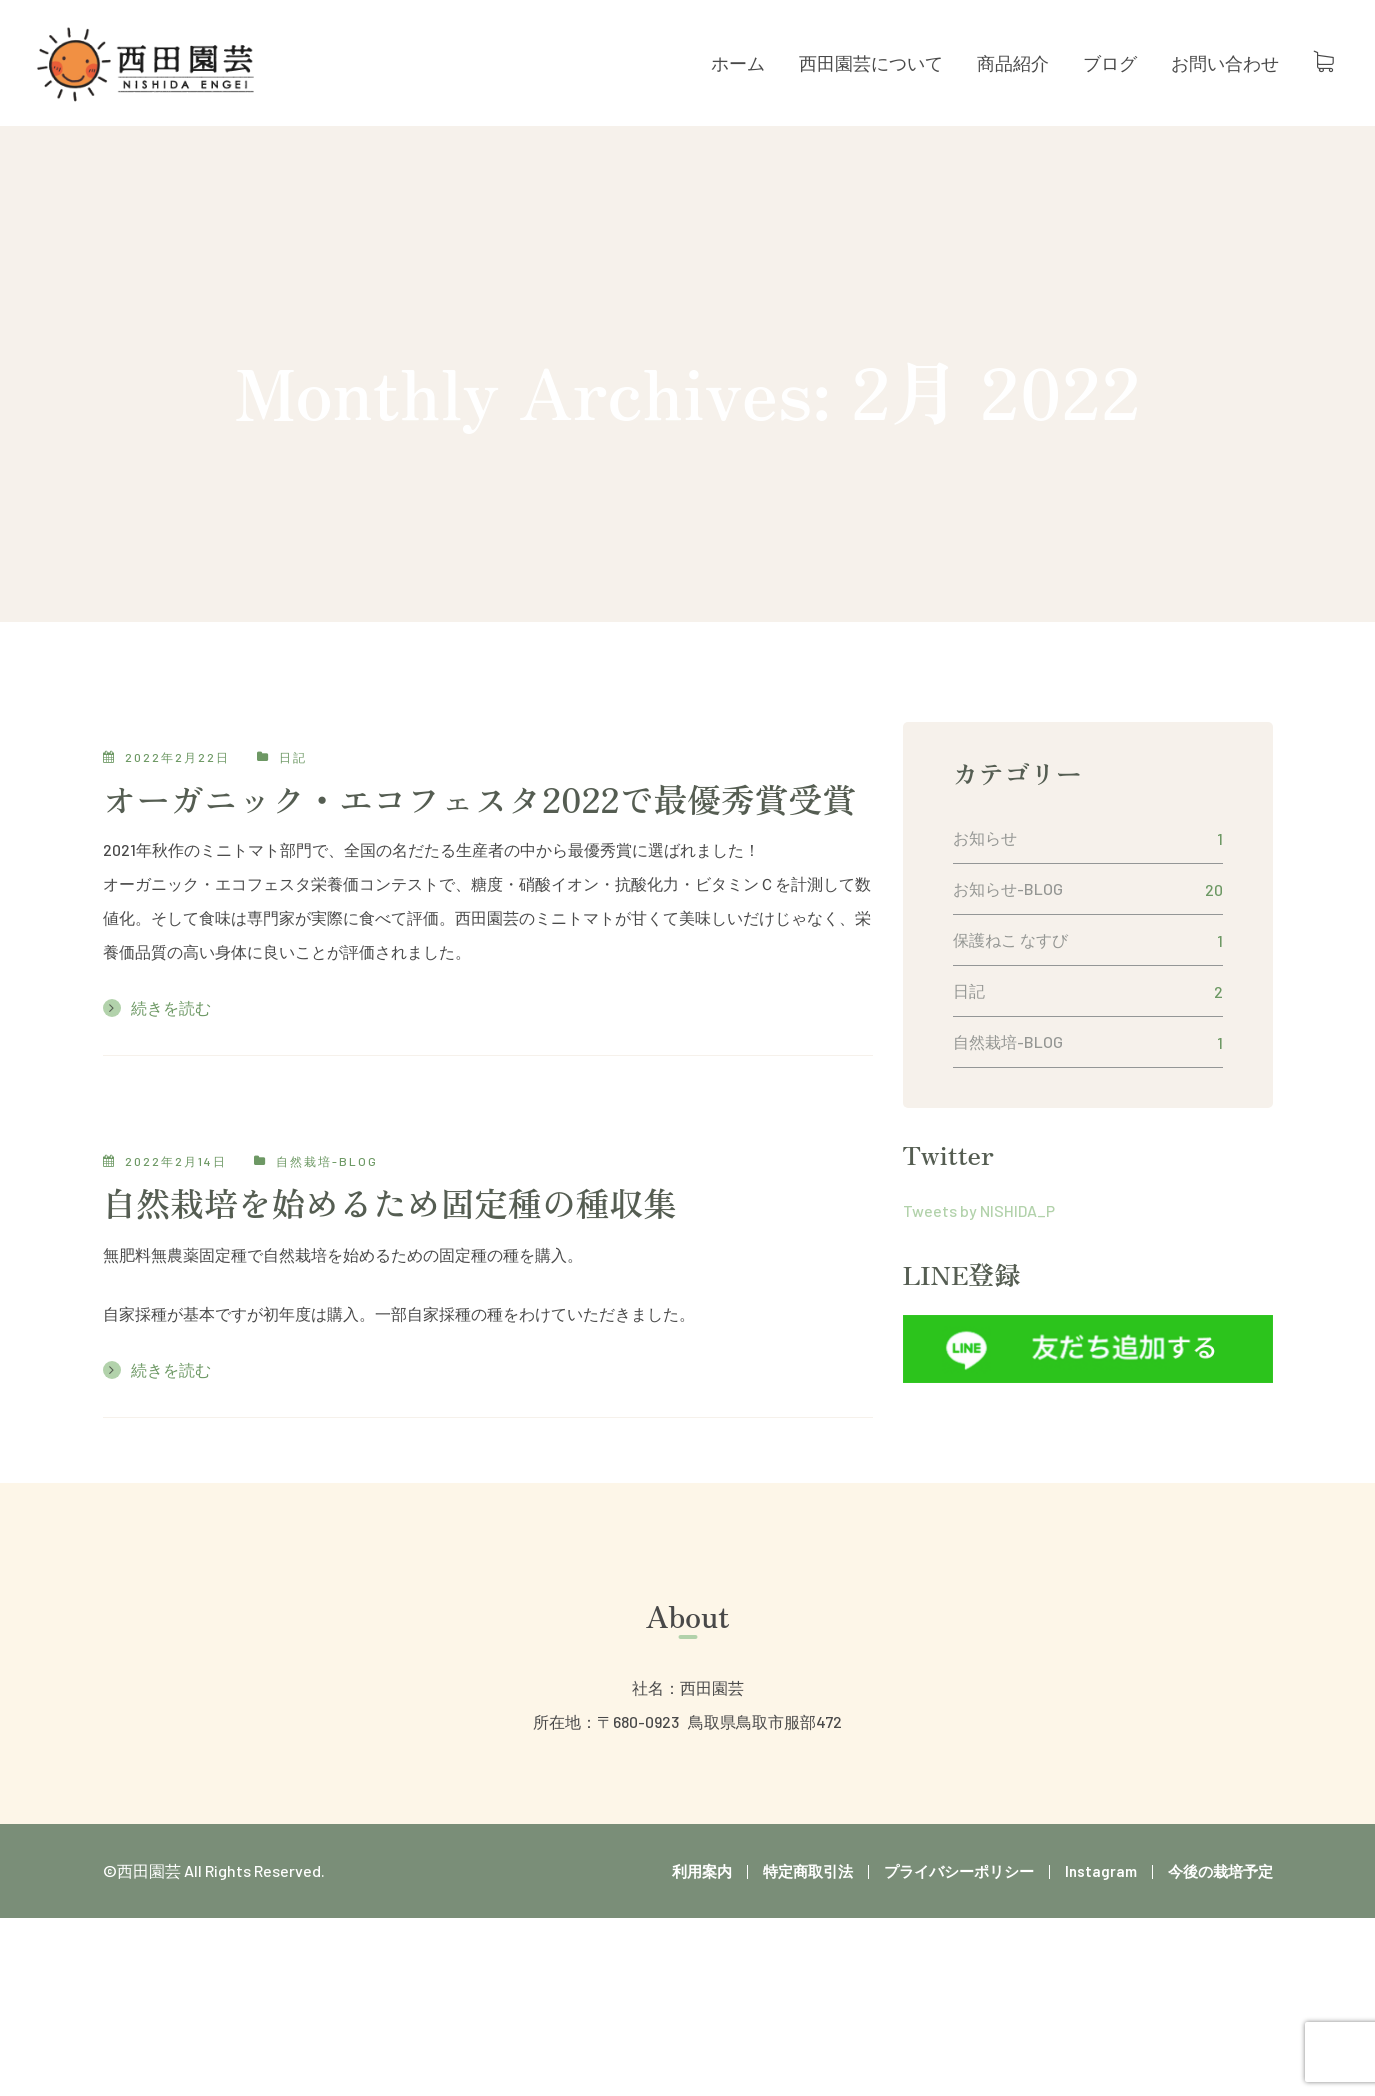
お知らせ (985, 837)
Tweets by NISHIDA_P (979, 1210)
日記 (293, 757)
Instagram (1101, 1871)
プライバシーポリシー (959, 1871)
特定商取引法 (808, 1871)
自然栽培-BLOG (327, 1161)
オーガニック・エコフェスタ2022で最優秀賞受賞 (480, 798)
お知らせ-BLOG (1008, 888)
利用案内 (702, 1871)
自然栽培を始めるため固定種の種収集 (390, 1202)
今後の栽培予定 (1220, 1871)
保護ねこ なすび (1010, 939)
